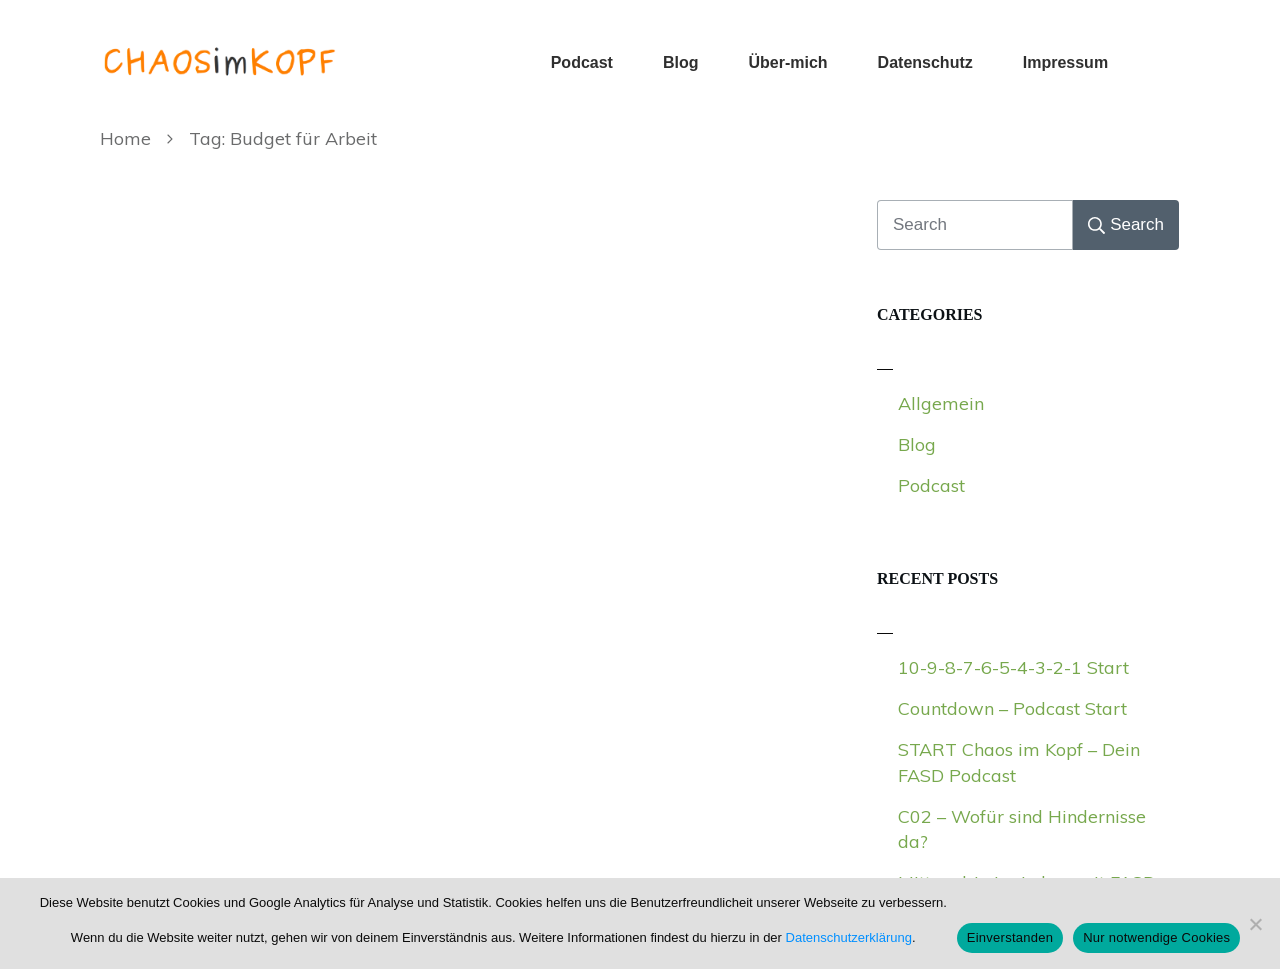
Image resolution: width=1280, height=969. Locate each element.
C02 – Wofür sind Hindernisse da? (1022, 829)
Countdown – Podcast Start (1012, 708)
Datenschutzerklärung (849, 937)
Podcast (931, 485)
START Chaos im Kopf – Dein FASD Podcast (1019, 762)
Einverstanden (1010, 937)
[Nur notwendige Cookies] (1255, 924)
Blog (917, 444)
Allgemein (941, 403)
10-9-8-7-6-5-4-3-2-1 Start (1013, 667)
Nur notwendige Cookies (1156, 937)
